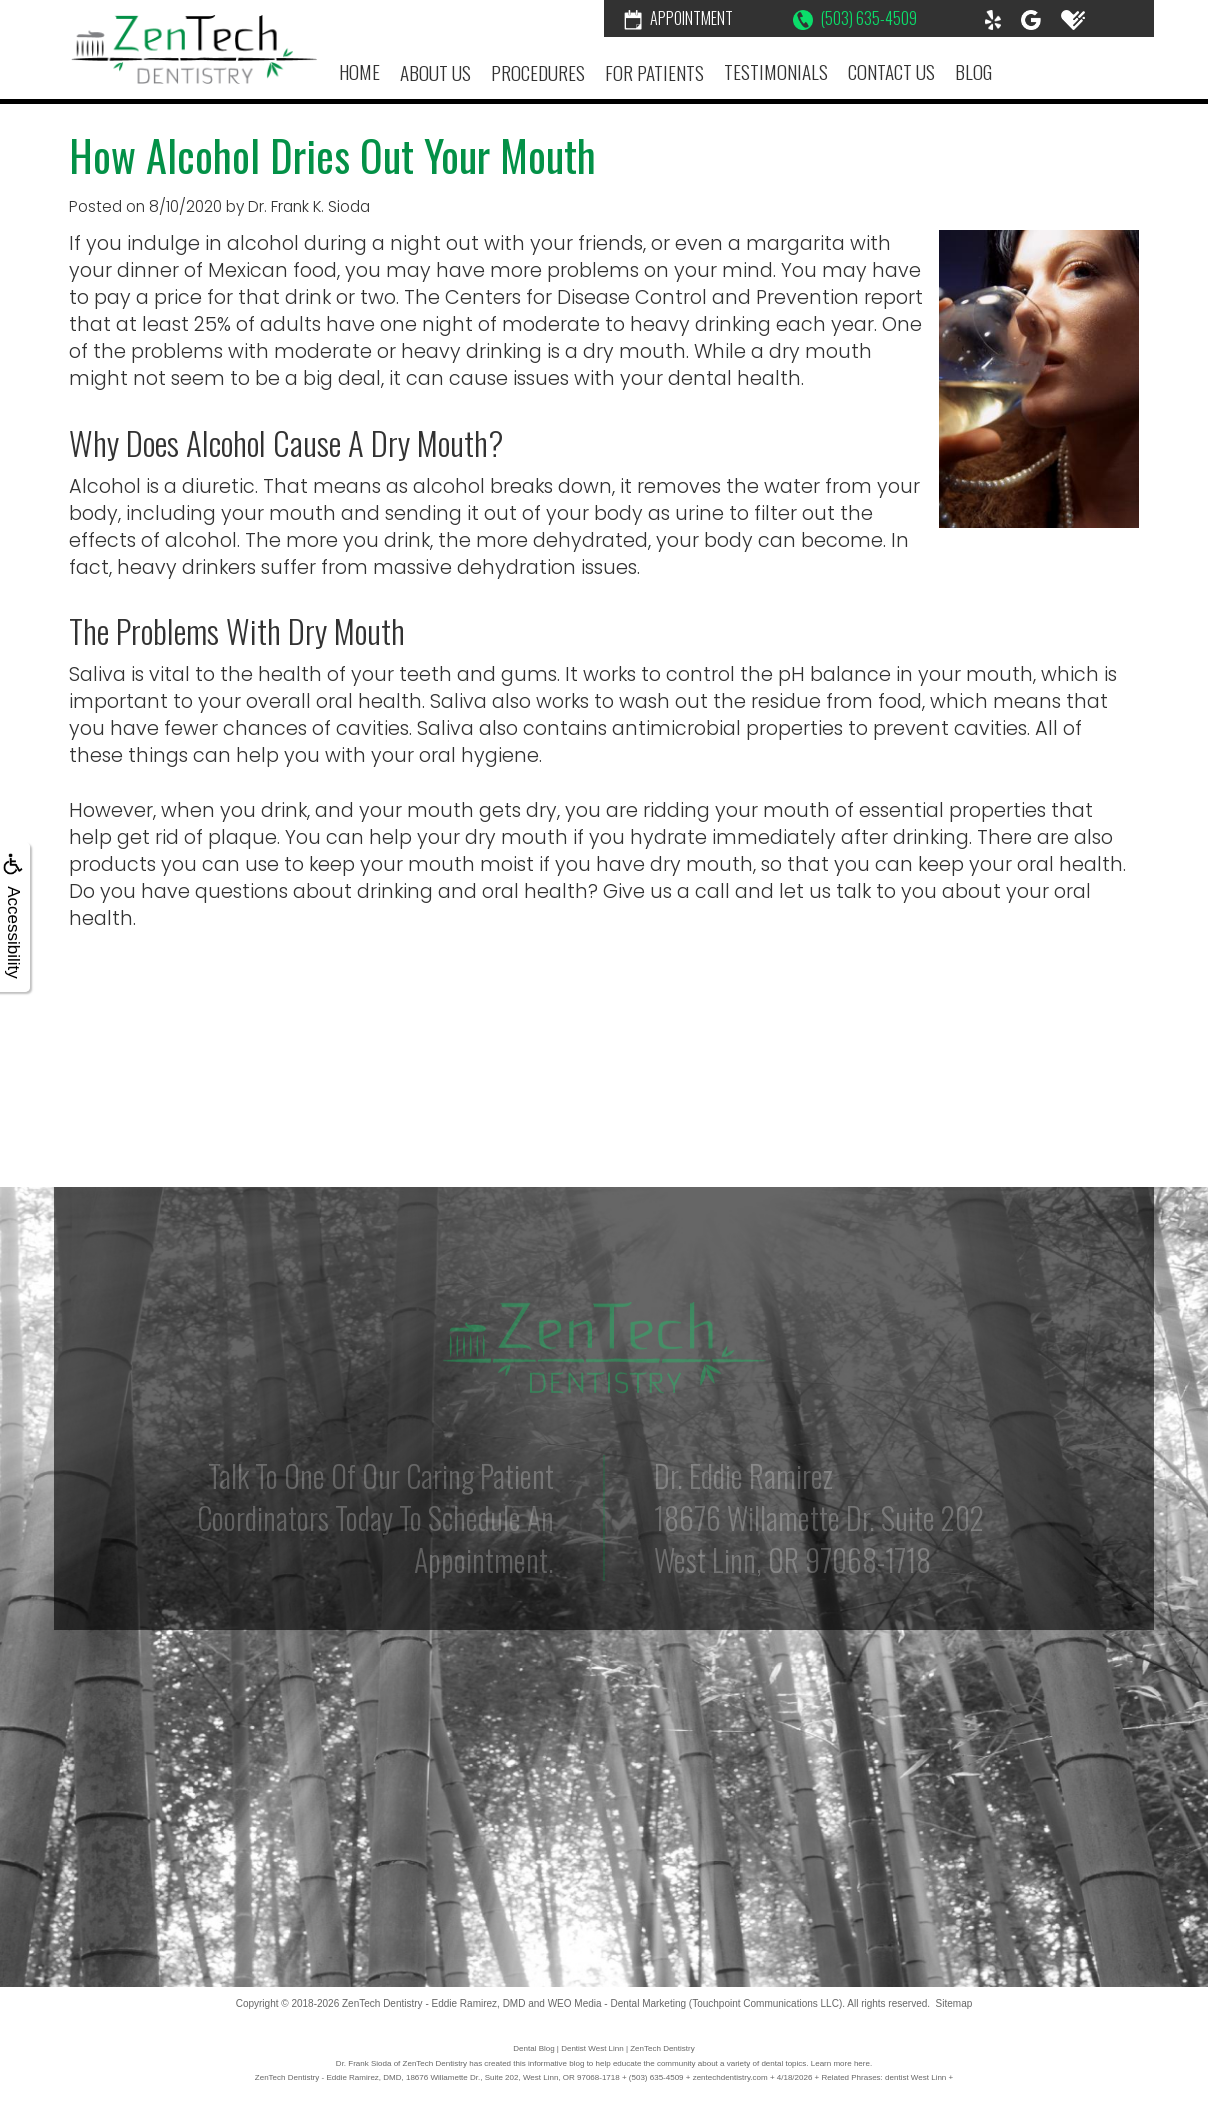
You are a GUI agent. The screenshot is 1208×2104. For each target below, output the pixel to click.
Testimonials (776, 71)
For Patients (654, 72)
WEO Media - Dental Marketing (617, 2003)
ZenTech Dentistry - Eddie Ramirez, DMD (433, 2003)
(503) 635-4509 (855, 18)
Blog (973, 71)
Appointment (678, 18)
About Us (435, 72)
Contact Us (891, 71)
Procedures (538, 72)
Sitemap (954, 2003)
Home (359, 71)
